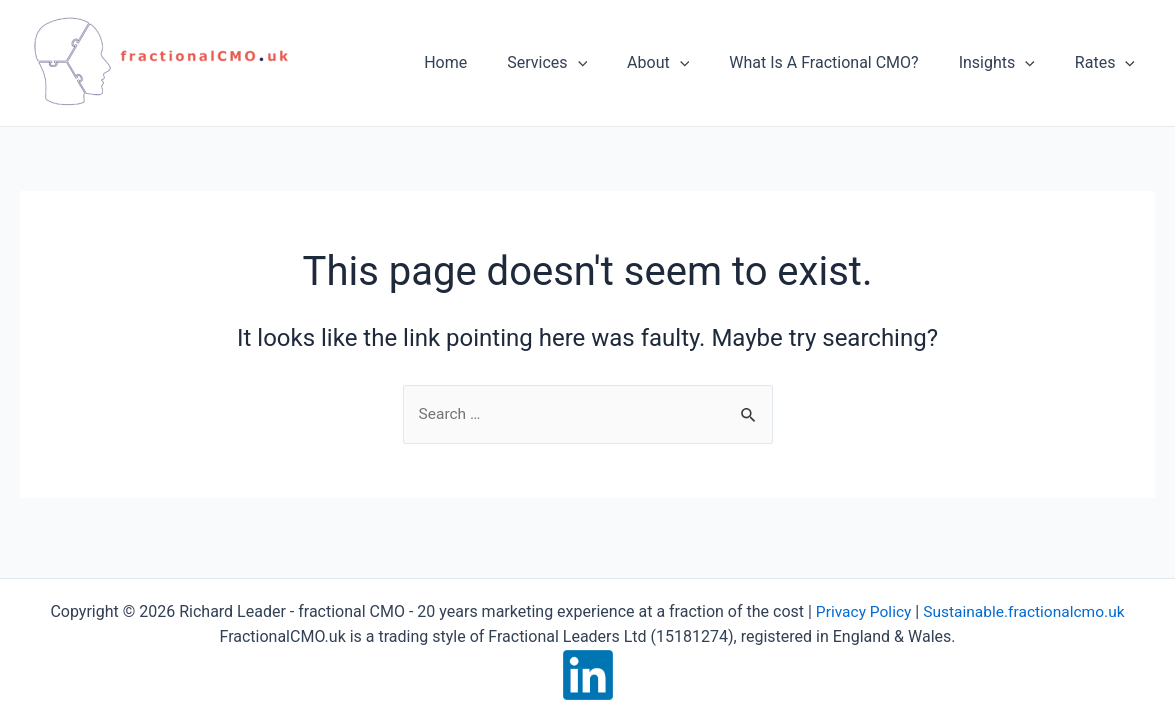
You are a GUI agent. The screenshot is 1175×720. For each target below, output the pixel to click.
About (686, 63)
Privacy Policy (860, 611)
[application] (614, 63)
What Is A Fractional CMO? (843, 62)
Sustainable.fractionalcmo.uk (1026, 611)
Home (489, 62)
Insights (1009, 63)
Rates (1109, 63)
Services (583, 63)
